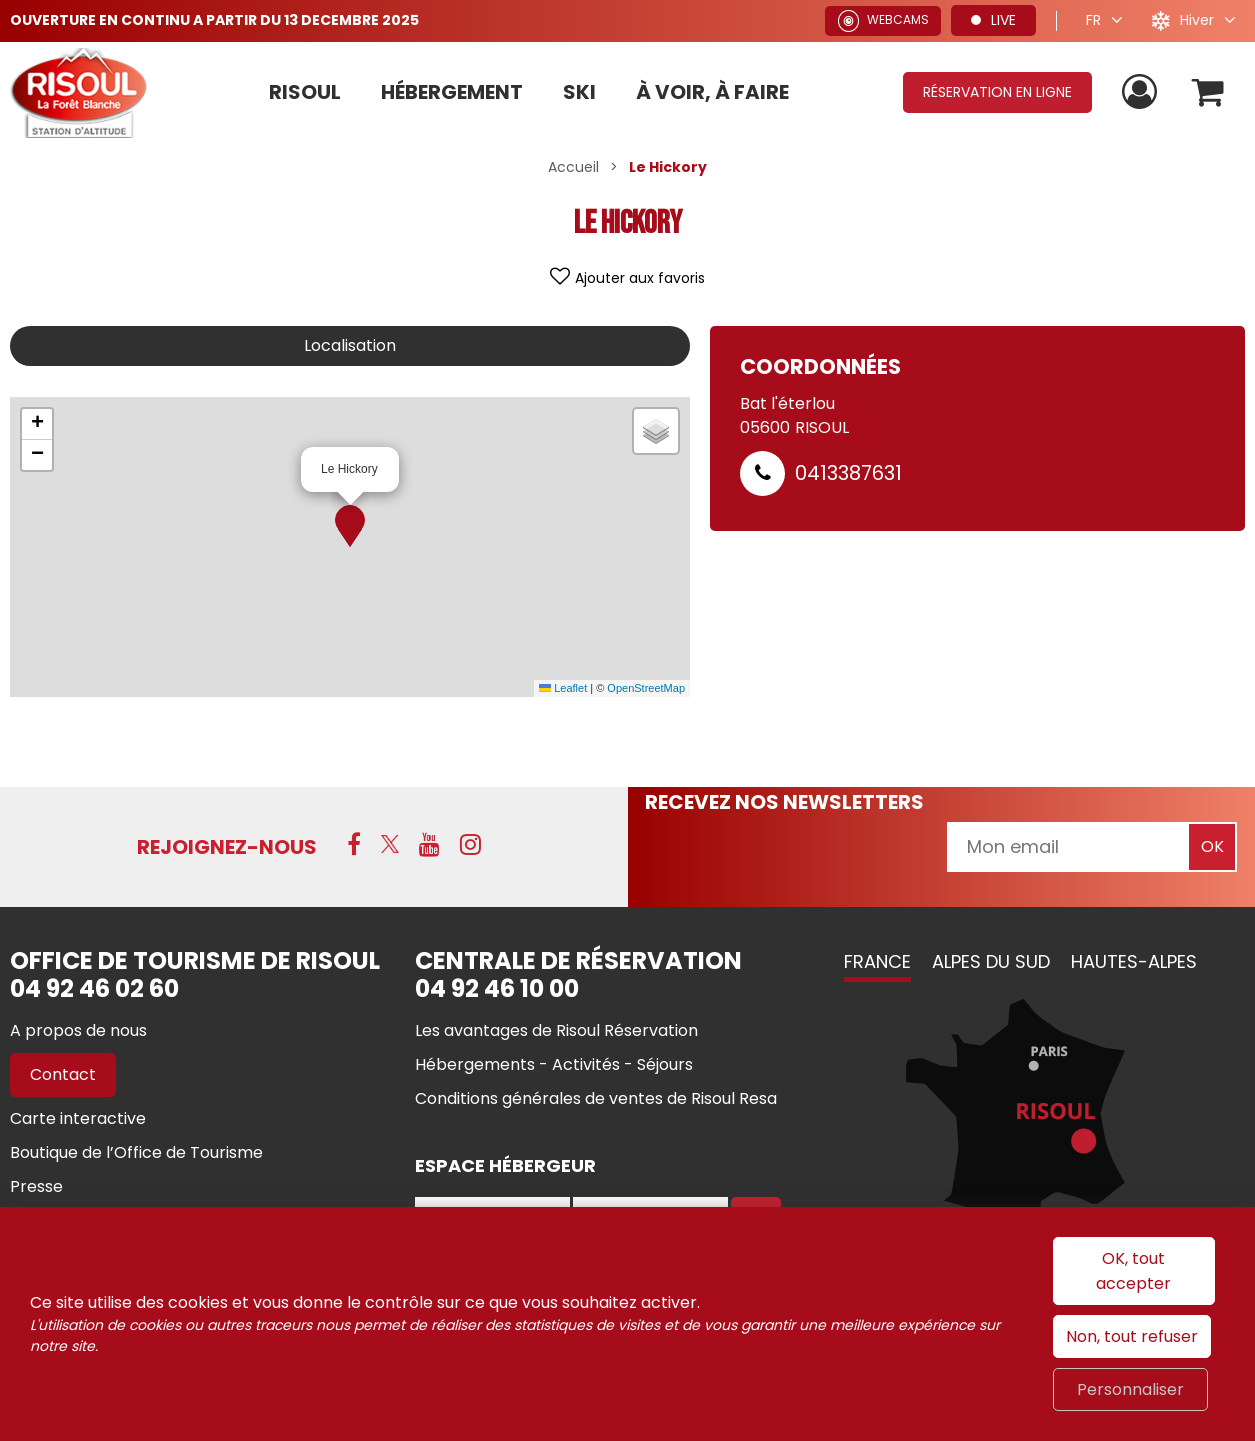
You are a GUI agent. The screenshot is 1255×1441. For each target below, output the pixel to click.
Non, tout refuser (1132, 1336)
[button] (350, 526)
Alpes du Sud (991, 961)
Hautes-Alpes (1134, 961)
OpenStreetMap (646, 688)
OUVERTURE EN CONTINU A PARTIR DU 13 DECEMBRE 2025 (214, 20)
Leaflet (563, 688)
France (877, 961)
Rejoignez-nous (227, 847)
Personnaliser (1130, 1389)
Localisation (350, 345)
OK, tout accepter (1133, 1271)
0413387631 (848, 473)
